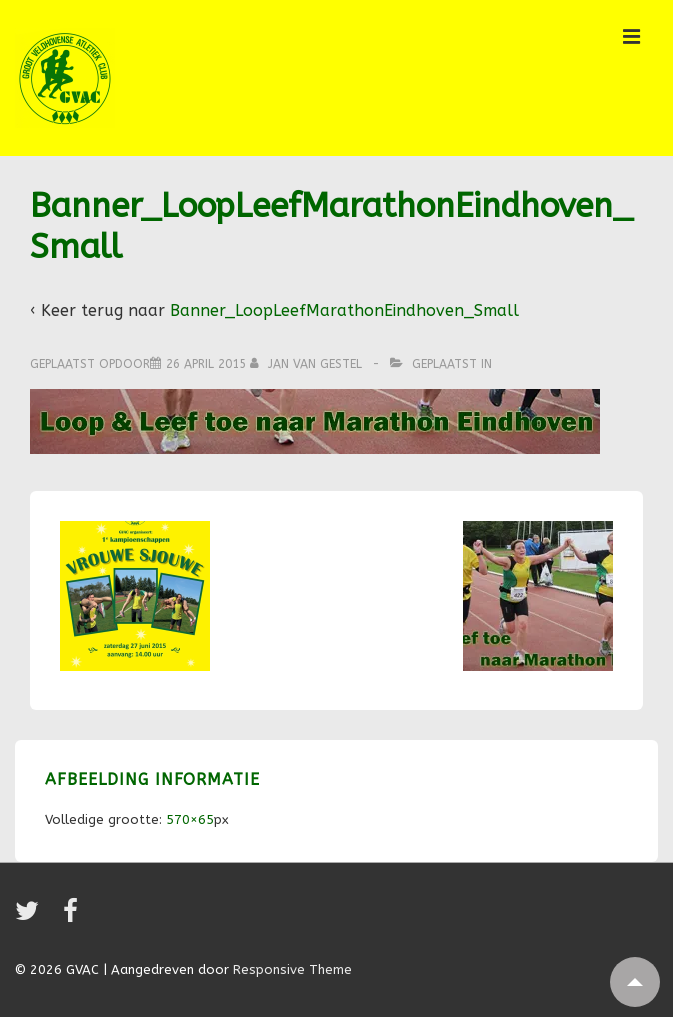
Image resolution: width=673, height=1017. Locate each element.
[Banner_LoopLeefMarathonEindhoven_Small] (206, 364)
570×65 (190, 819)
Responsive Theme (292, 969)
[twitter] (31, 917)
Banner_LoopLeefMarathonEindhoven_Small (344, 310)
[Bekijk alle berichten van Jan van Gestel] (308, 364)
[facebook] (73, 917)
